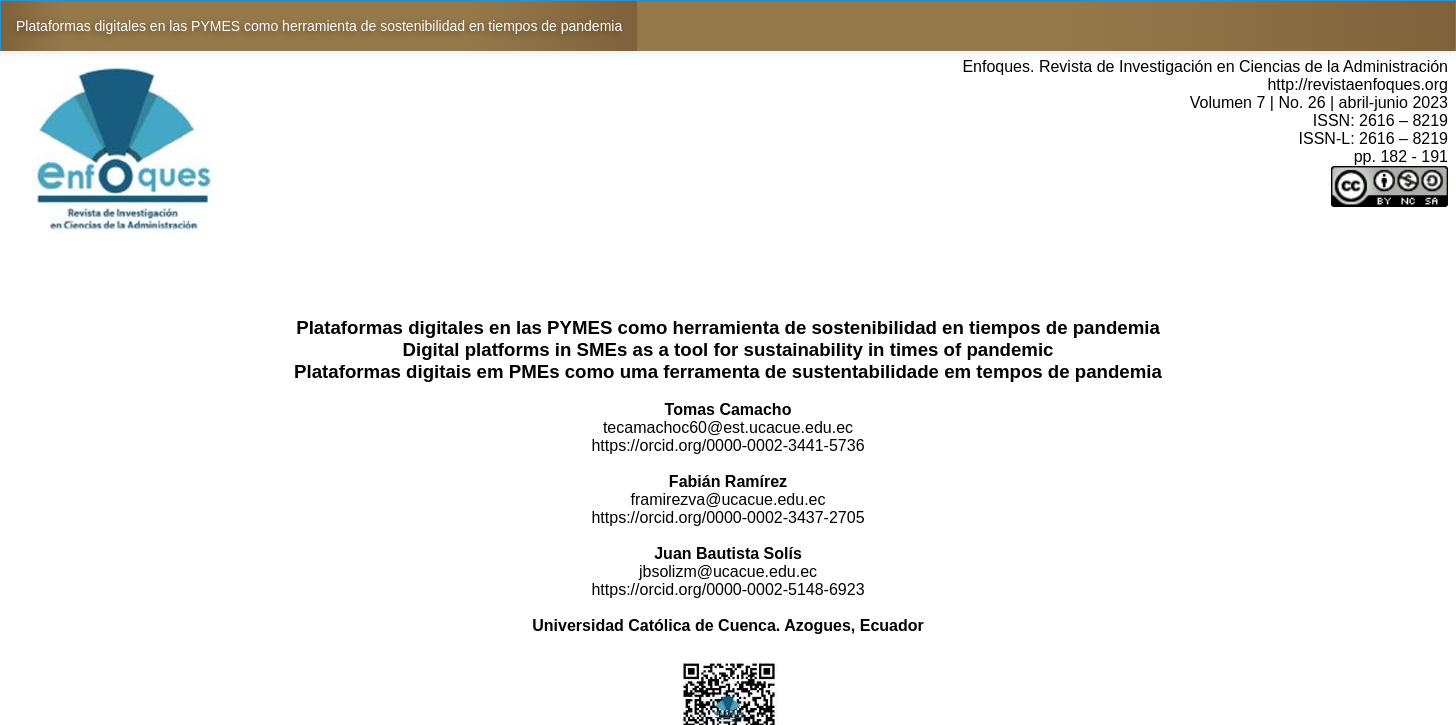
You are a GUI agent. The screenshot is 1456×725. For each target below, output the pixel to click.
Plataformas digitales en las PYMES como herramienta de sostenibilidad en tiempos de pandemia (319, 26)
